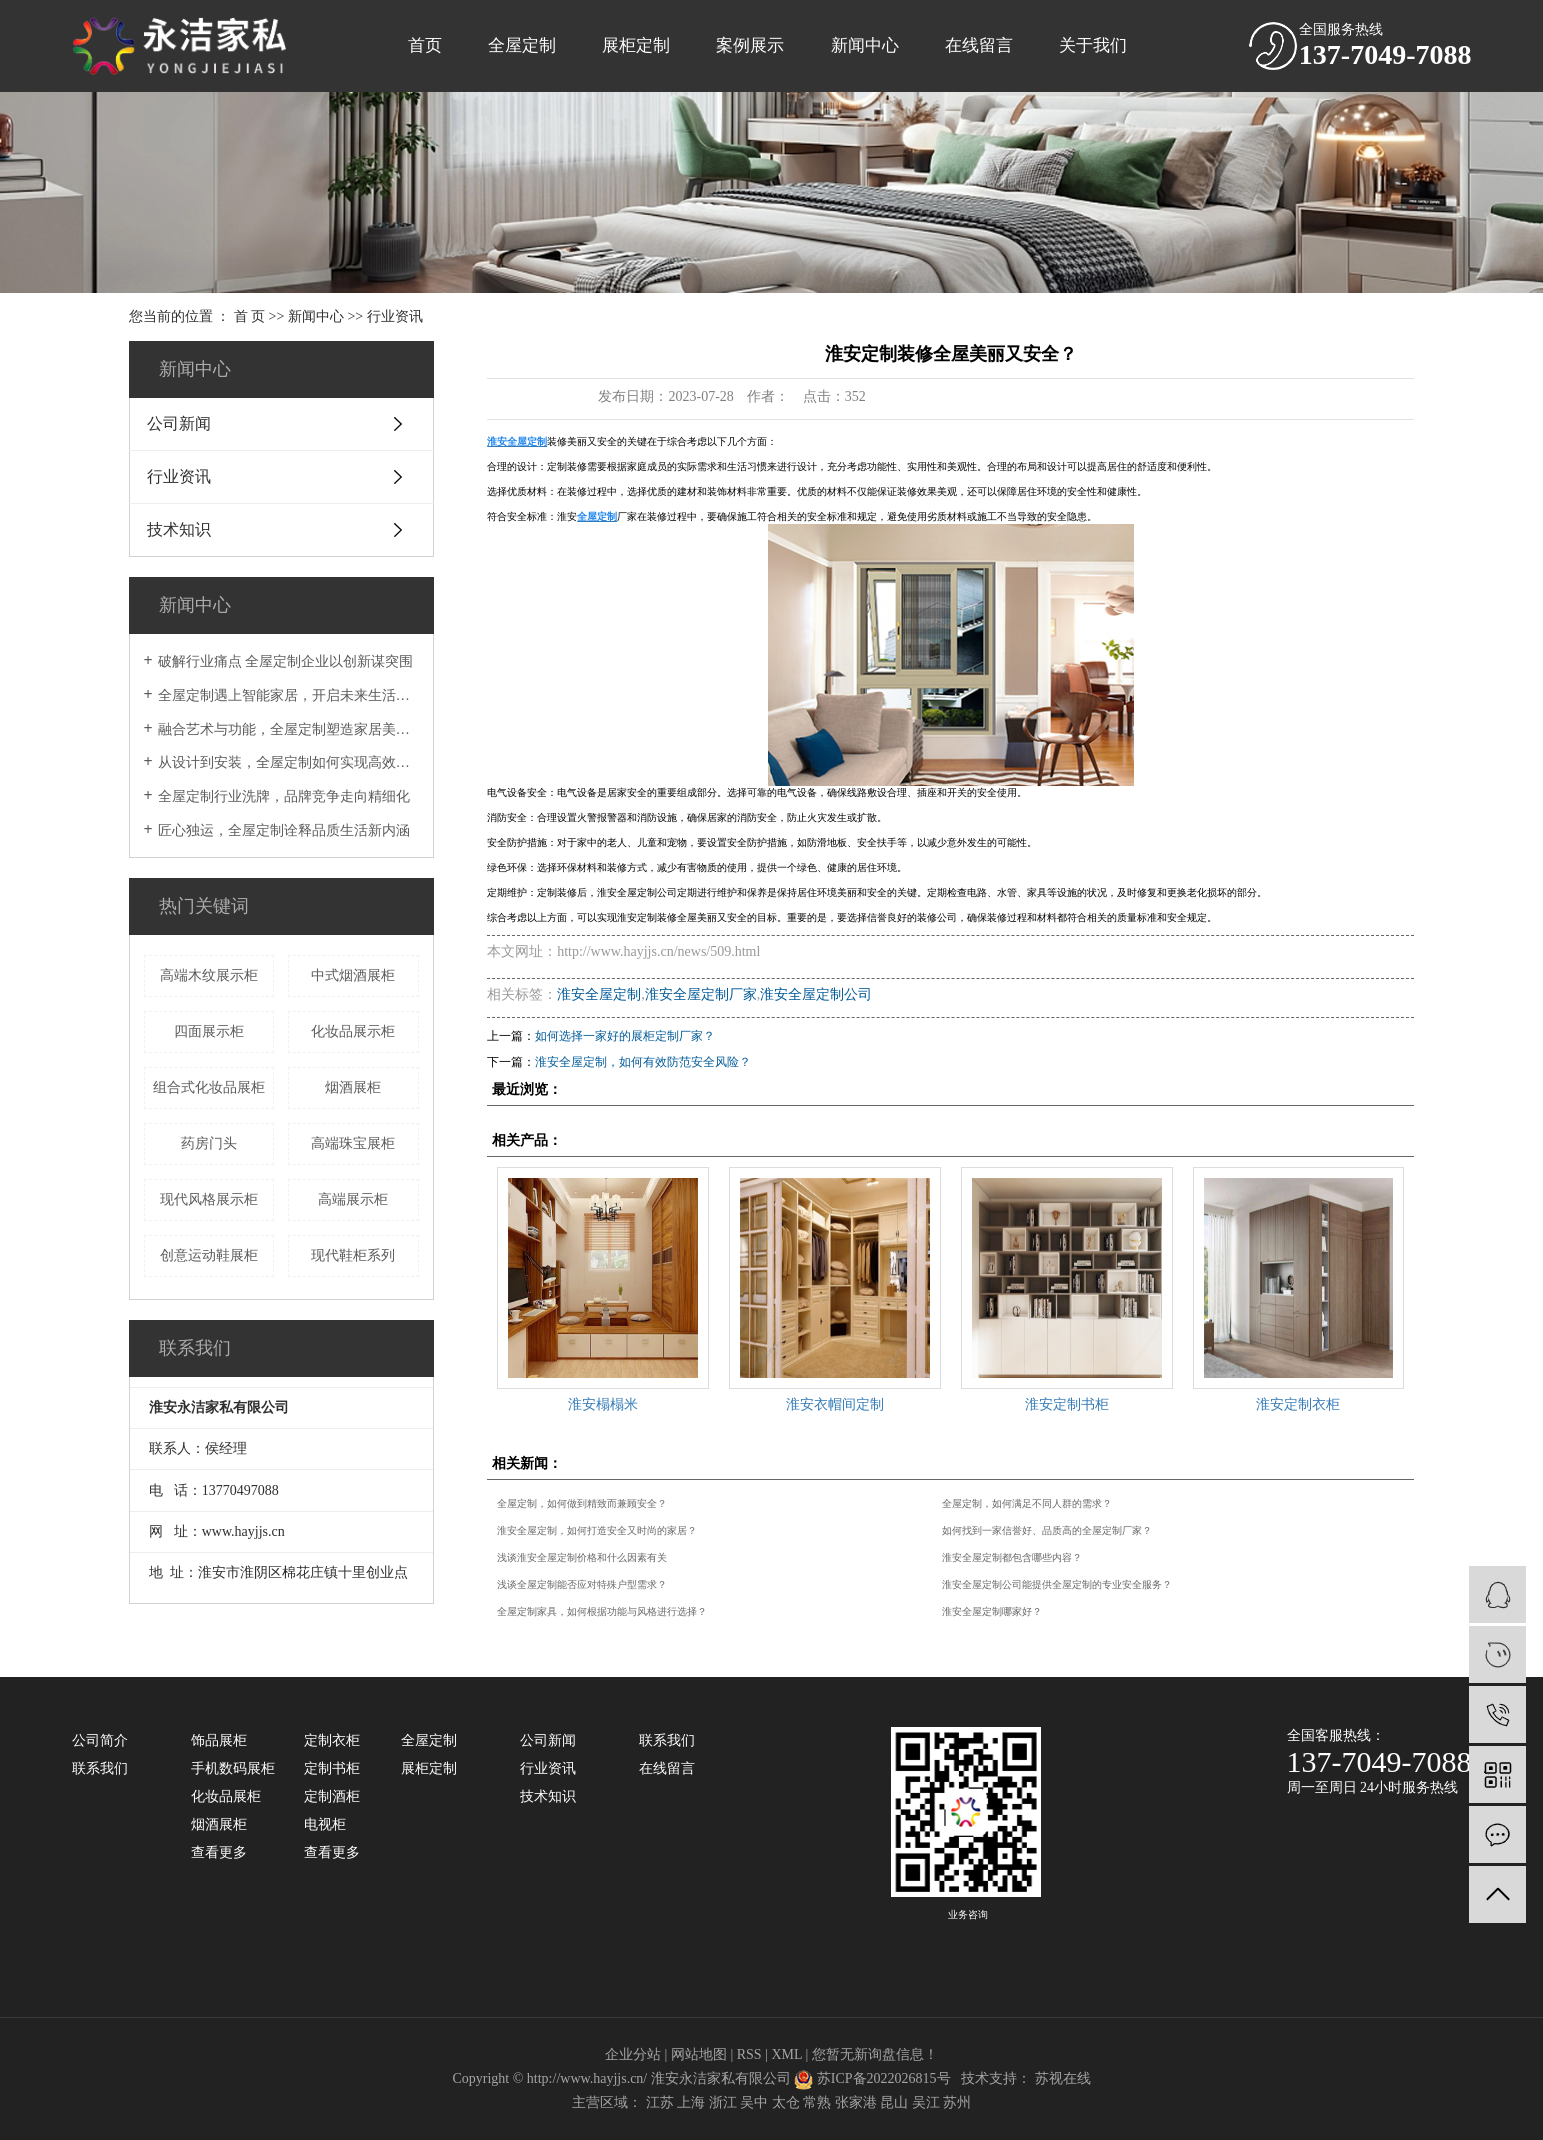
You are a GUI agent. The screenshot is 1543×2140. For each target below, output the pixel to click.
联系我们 (100, 1768)
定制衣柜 (332, 1740)
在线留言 (979, 45)
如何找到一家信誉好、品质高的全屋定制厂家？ (1047, 1530)
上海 (691, 2102)
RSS (749, 2054)
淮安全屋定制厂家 (701, 994)
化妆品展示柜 (353, 1031)
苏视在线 (1063, 2078)
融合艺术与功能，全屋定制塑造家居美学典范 (288, 729)
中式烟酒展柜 (353, 975)
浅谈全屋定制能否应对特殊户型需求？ (582, 1584)
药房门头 (209, 1143)
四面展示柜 (209, 1031)
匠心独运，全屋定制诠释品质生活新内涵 (284, 830)
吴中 (754, 2102)
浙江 (723, 2102)
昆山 (894, 2102)
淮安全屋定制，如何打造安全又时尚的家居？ (597, 1530)
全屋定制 (522, 45)
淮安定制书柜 (1067, 1404)
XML (786, 2054)
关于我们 (1093, 45)
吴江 (926, 2102)
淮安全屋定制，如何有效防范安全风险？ (643, 1062)
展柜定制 (636, 45)
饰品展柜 (219, 1740)
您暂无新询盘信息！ (875, 2054)
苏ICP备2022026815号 (884, 2078)
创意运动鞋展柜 (209, 1255)
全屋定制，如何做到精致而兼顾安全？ (582, 1503)
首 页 (250, 316)
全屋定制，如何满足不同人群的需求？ (1027, 1503)
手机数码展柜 (233, 1768)
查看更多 (219, 1852)
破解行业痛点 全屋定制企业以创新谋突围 (286, 661)
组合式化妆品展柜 (209, 1087)
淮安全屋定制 (599, 994)
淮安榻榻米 (603, 1404)
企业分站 (633, 2054)
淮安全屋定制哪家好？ (992, 1611)
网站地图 (699, 2054)
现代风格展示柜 (209, 1199)
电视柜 (325, 1824)
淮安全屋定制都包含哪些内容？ (1012, 1557)
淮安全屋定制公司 (816, 994)
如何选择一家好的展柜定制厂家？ (625, 1036)
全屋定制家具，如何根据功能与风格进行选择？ (602, 1611)
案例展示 (750, 45)
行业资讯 (395, 316)
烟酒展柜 (353, 1087)
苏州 (957, 2102)
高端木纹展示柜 (209, 975)
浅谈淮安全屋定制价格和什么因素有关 (582, 1557)
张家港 (856, 2102)
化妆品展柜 (226, 1796)
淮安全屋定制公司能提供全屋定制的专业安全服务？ (1057, 1584)
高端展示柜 (353, 1199)
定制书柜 (332, 1768)
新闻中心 (865, 45)
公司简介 (100, 1740)
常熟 (817, 2102)
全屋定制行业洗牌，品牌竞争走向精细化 (284, 796)
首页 (425, 45)
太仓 (786, 2102)
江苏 (660, 2102)
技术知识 (179, 529)
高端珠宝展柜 (353, 1143)
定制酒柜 (332, 1796)
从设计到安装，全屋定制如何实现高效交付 (288, 762)
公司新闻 (179, 423)
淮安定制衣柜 (1298, 1404)
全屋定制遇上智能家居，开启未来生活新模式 (288, 695)
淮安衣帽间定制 (835, 1404)
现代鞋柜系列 (353, 1255)
